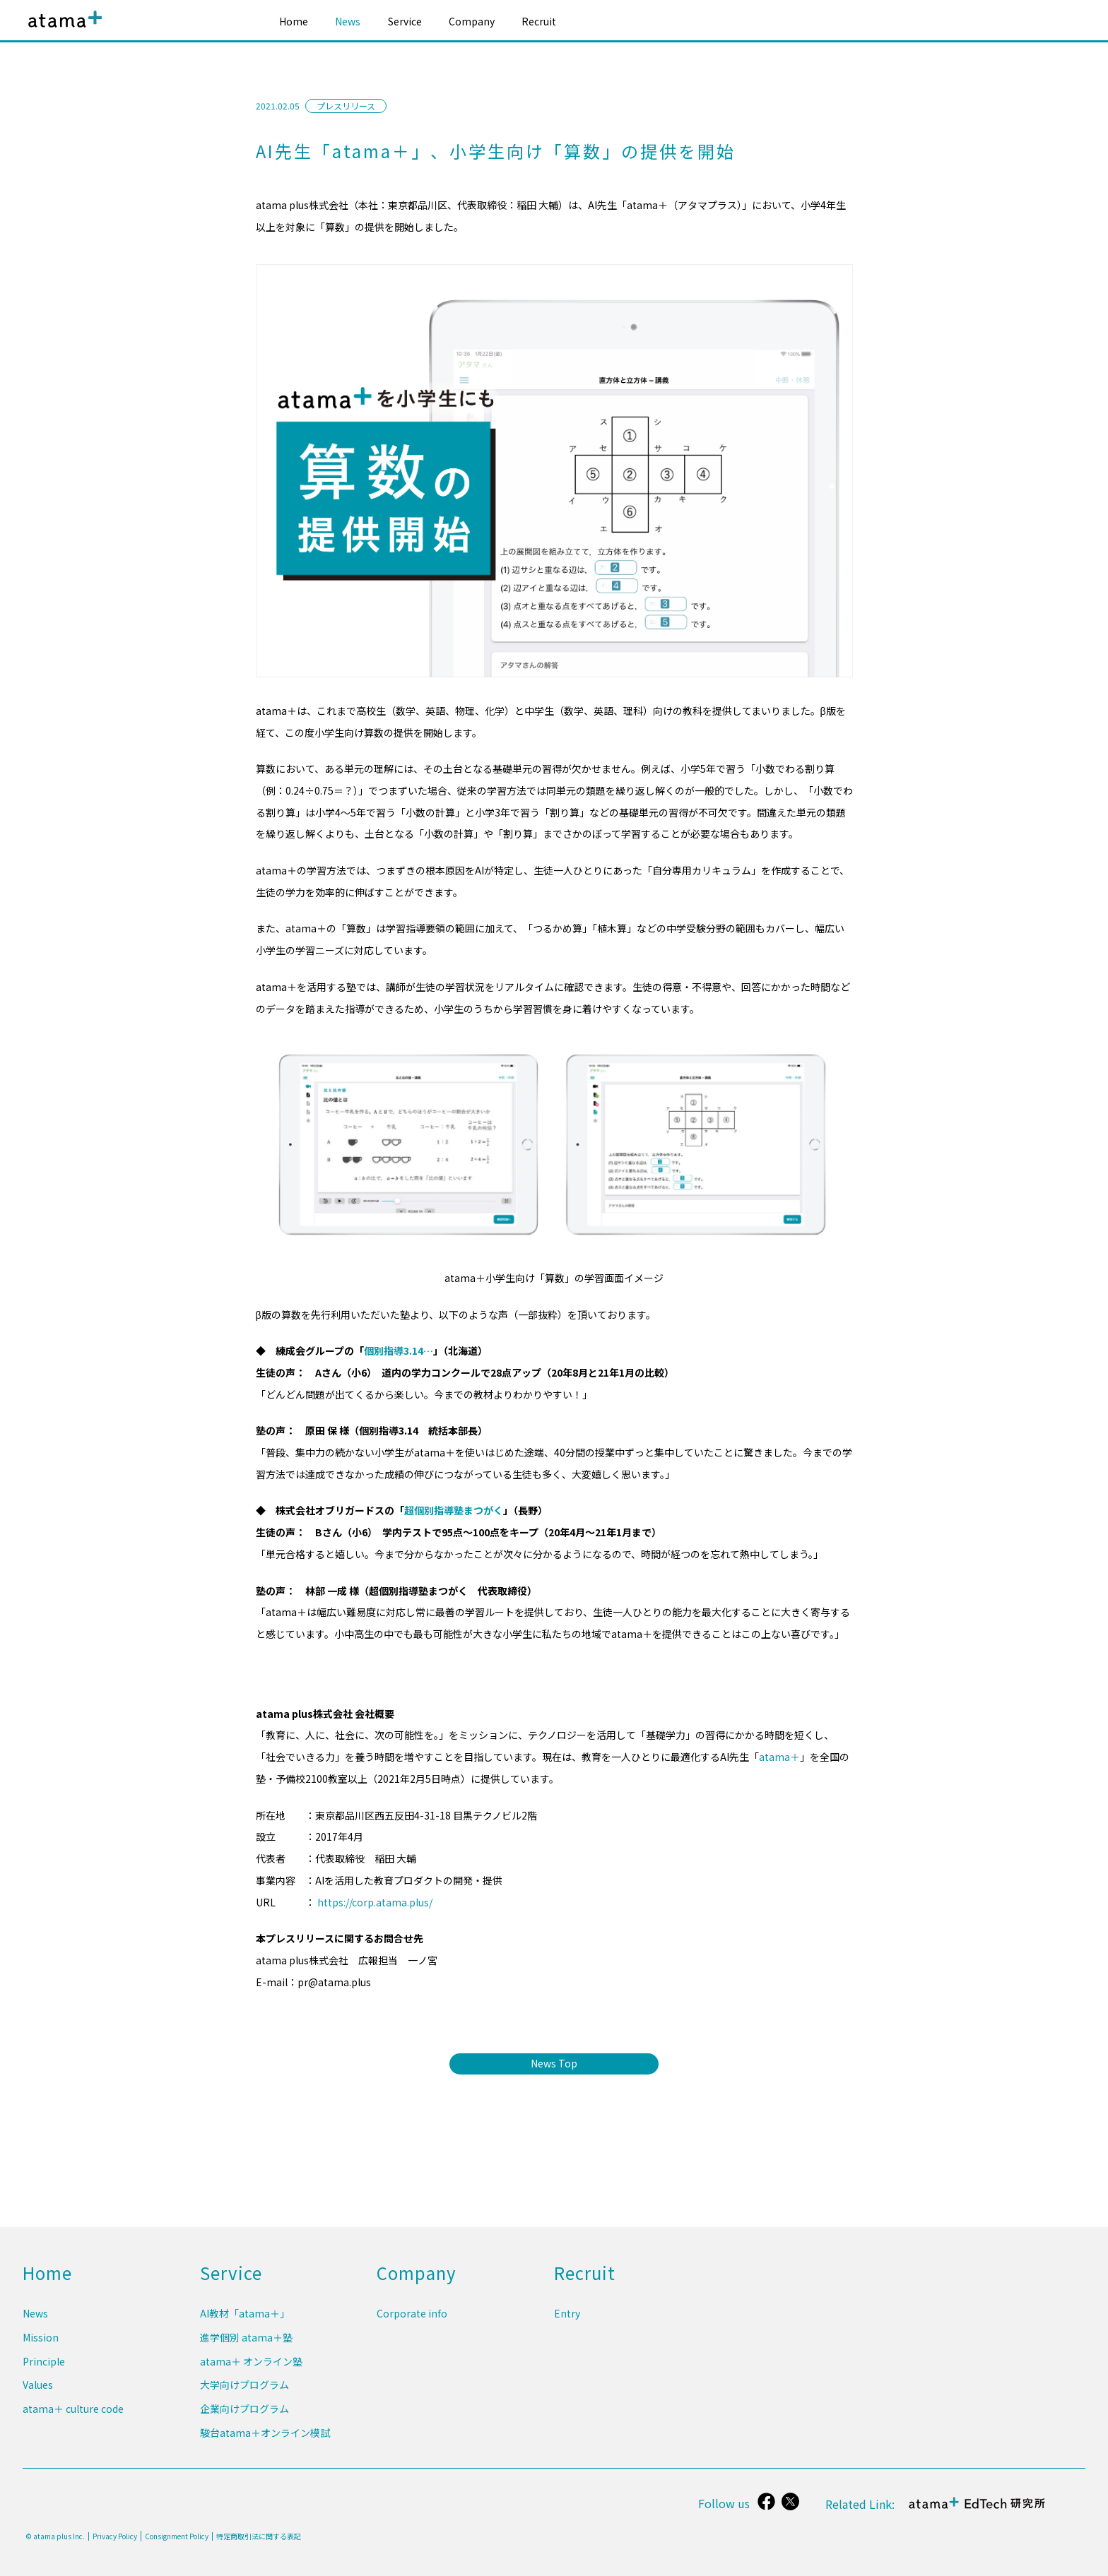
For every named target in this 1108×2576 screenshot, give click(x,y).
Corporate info (412, 2325)
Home (293, 21)
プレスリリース (346, 106)
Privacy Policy (115, 2536)
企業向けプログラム (244, 2412)
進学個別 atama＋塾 (246, 2347)
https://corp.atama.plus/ (374, 1902)
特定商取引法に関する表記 (258, 2536)
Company (472, 21)
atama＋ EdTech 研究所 (977, 2510)
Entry (567, 2325)
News (347, 21)
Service (405, 21)
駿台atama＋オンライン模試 (265, 2434)
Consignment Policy (176, 2536)
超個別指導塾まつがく (453, 1510)
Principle (44, 2369)
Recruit (538, 21)
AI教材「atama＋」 (245, 2325)
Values (38, 2391)
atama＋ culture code (73, 2412)
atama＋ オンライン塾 (251, 2369)
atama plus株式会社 (62, 30)
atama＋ (779, 1757)
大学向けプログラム (244, 2391)
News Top (554, 2063)
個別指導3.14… (398, 1350)
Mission (41, 2347)
